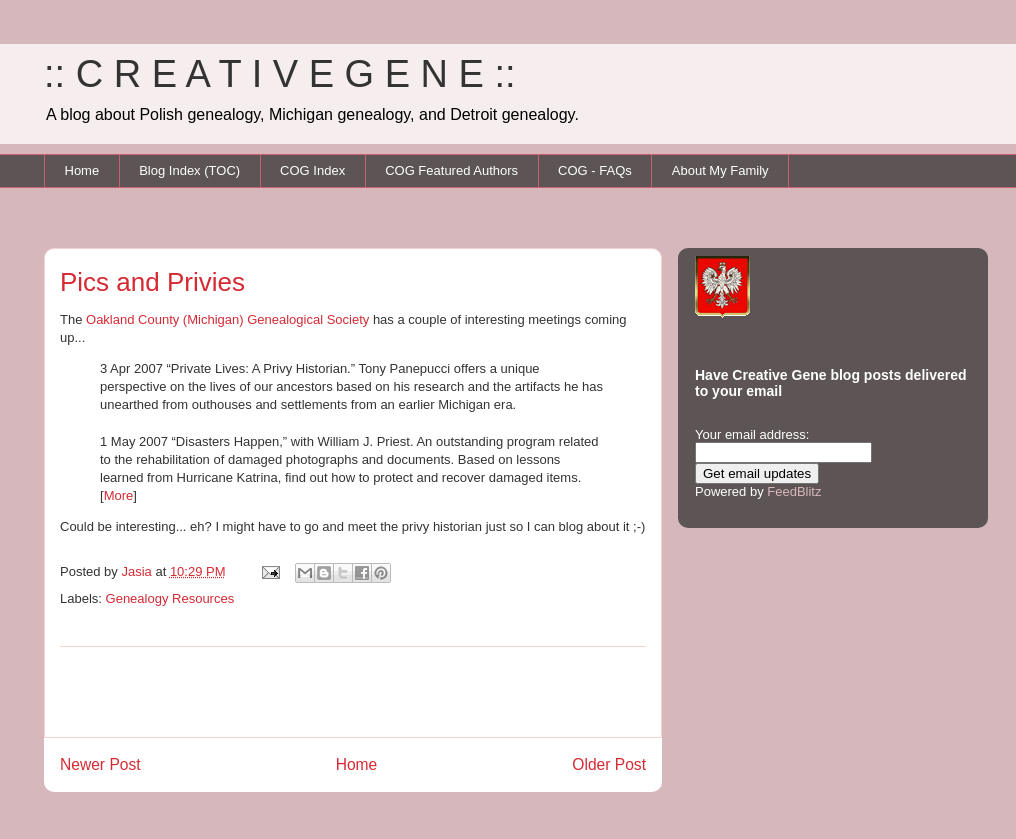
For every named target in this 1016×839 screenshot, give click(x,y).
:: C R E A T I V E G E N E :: (280, 74)
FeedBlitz (794, 491)
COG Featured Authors (451, 170)
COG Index (312, 170)
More (119, 495)
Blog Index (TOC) (189, 170)
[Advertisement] (353, 692)
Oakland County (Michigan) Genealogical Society (227, 319)
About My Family (720, 170)
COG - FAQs (595, 170)
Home (82, 170)
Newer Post (100, 764)
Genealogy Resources (170, 598)
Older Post (609, 764)
